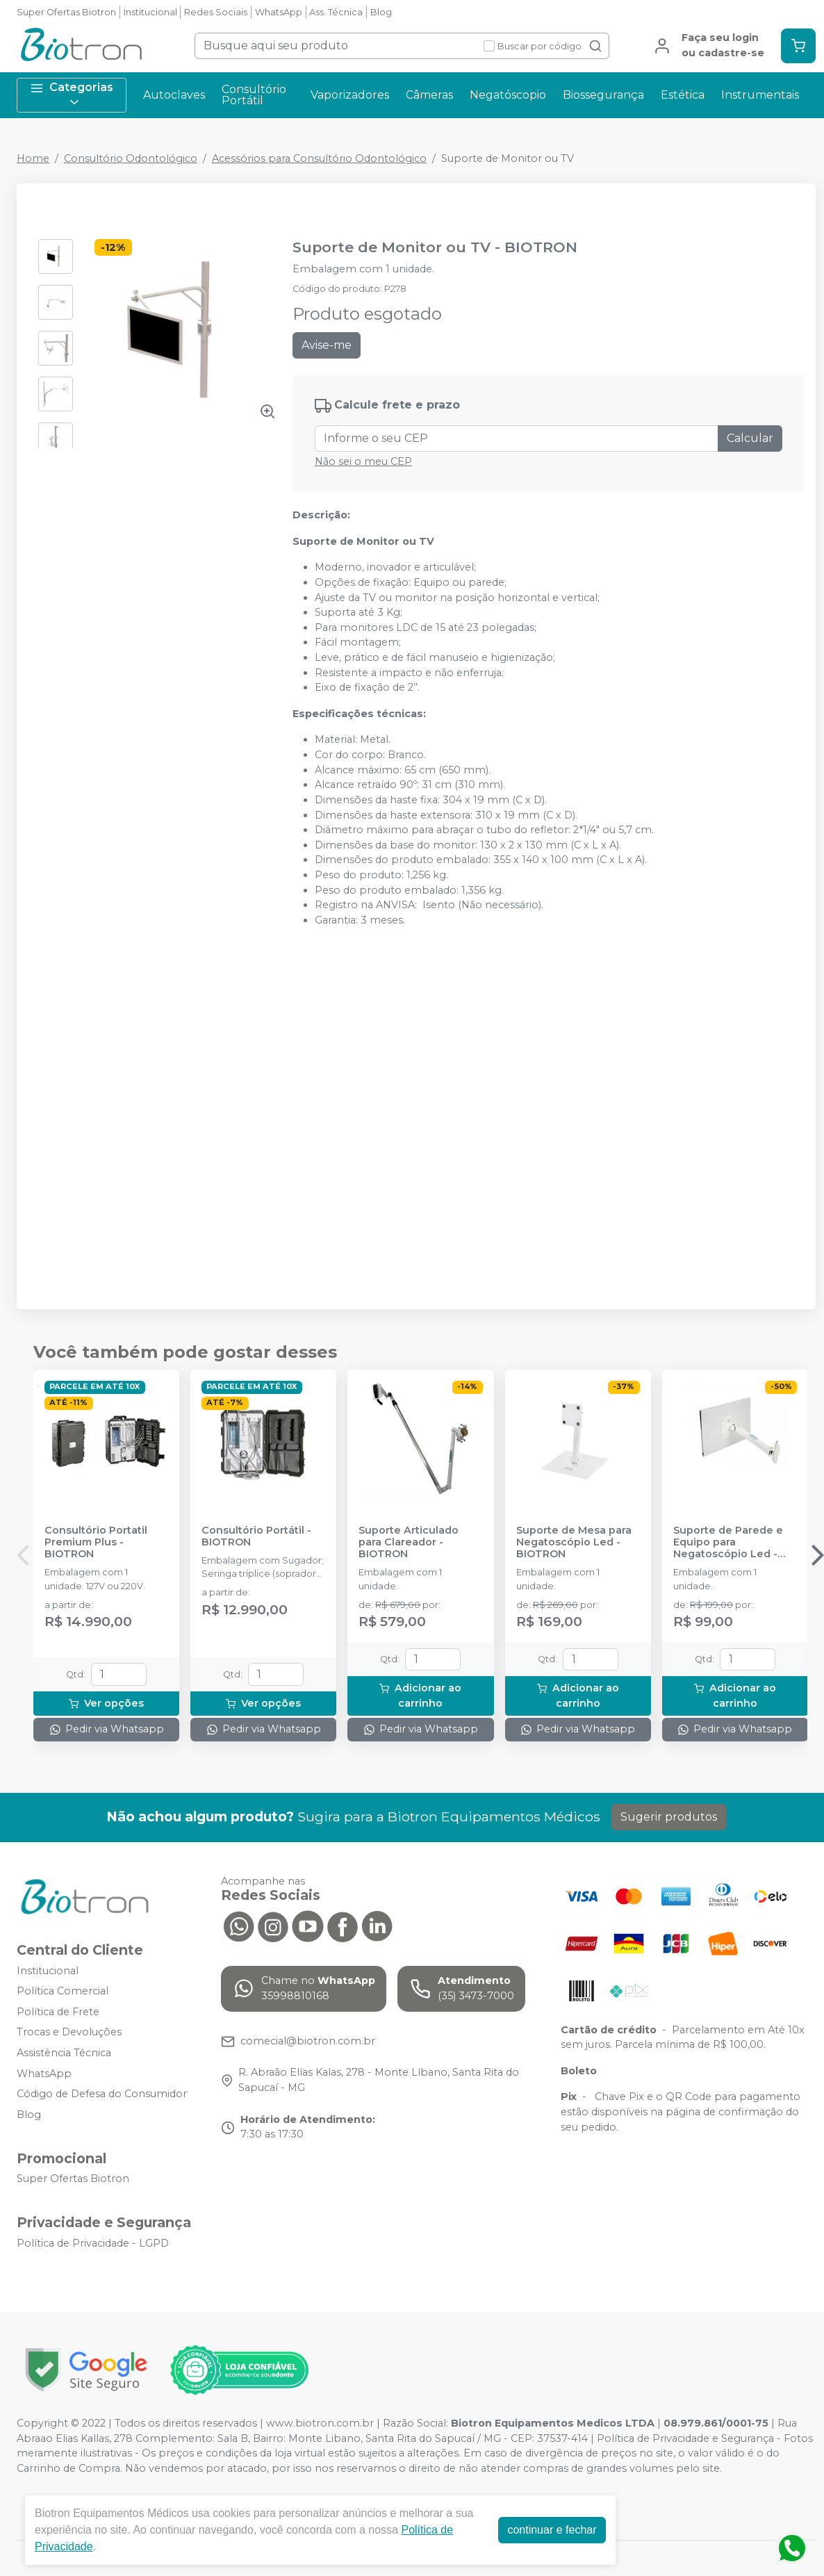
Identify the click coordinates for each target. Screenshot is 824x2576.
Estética (682, 94)
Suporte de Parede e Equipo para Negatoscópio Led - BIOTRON (728, 1543)
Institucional (150, 12)
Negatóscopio (508, 94)
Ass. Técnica (336, 12)
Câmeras (429, 94)
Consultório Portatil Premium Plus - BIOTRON (95, 1543)
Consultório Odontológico (130, 158)
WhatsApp (278, 12)
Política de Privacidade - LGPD (93, 2243)
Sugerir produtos (668, 1816)
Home (33, 158)
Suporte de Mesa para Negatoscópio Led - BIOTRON (574, 1543)
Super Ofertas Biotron (66, 12)
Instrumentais (760, 94)
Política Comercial (62, 1991)
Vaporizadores (350, 94)
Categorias (71, 95)
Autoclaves (174, 94)
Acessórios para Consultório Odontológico (319, 158)
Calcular (750, 438)
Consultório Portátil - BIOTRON (256, 1536)
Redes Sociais (215, 12)
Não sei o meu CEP (363, 461)
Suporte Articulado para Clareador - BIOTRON (409, 1543)
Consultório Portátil (254, 95)
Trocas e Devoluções (69, 2032)
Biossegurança (603, 94)
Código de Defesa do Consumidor (102, 2093)
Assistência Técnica (64, 2052)
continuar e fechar (551, 2530)
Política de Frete (58, 2011)
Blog (381, 12)
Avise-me (327, 345)
